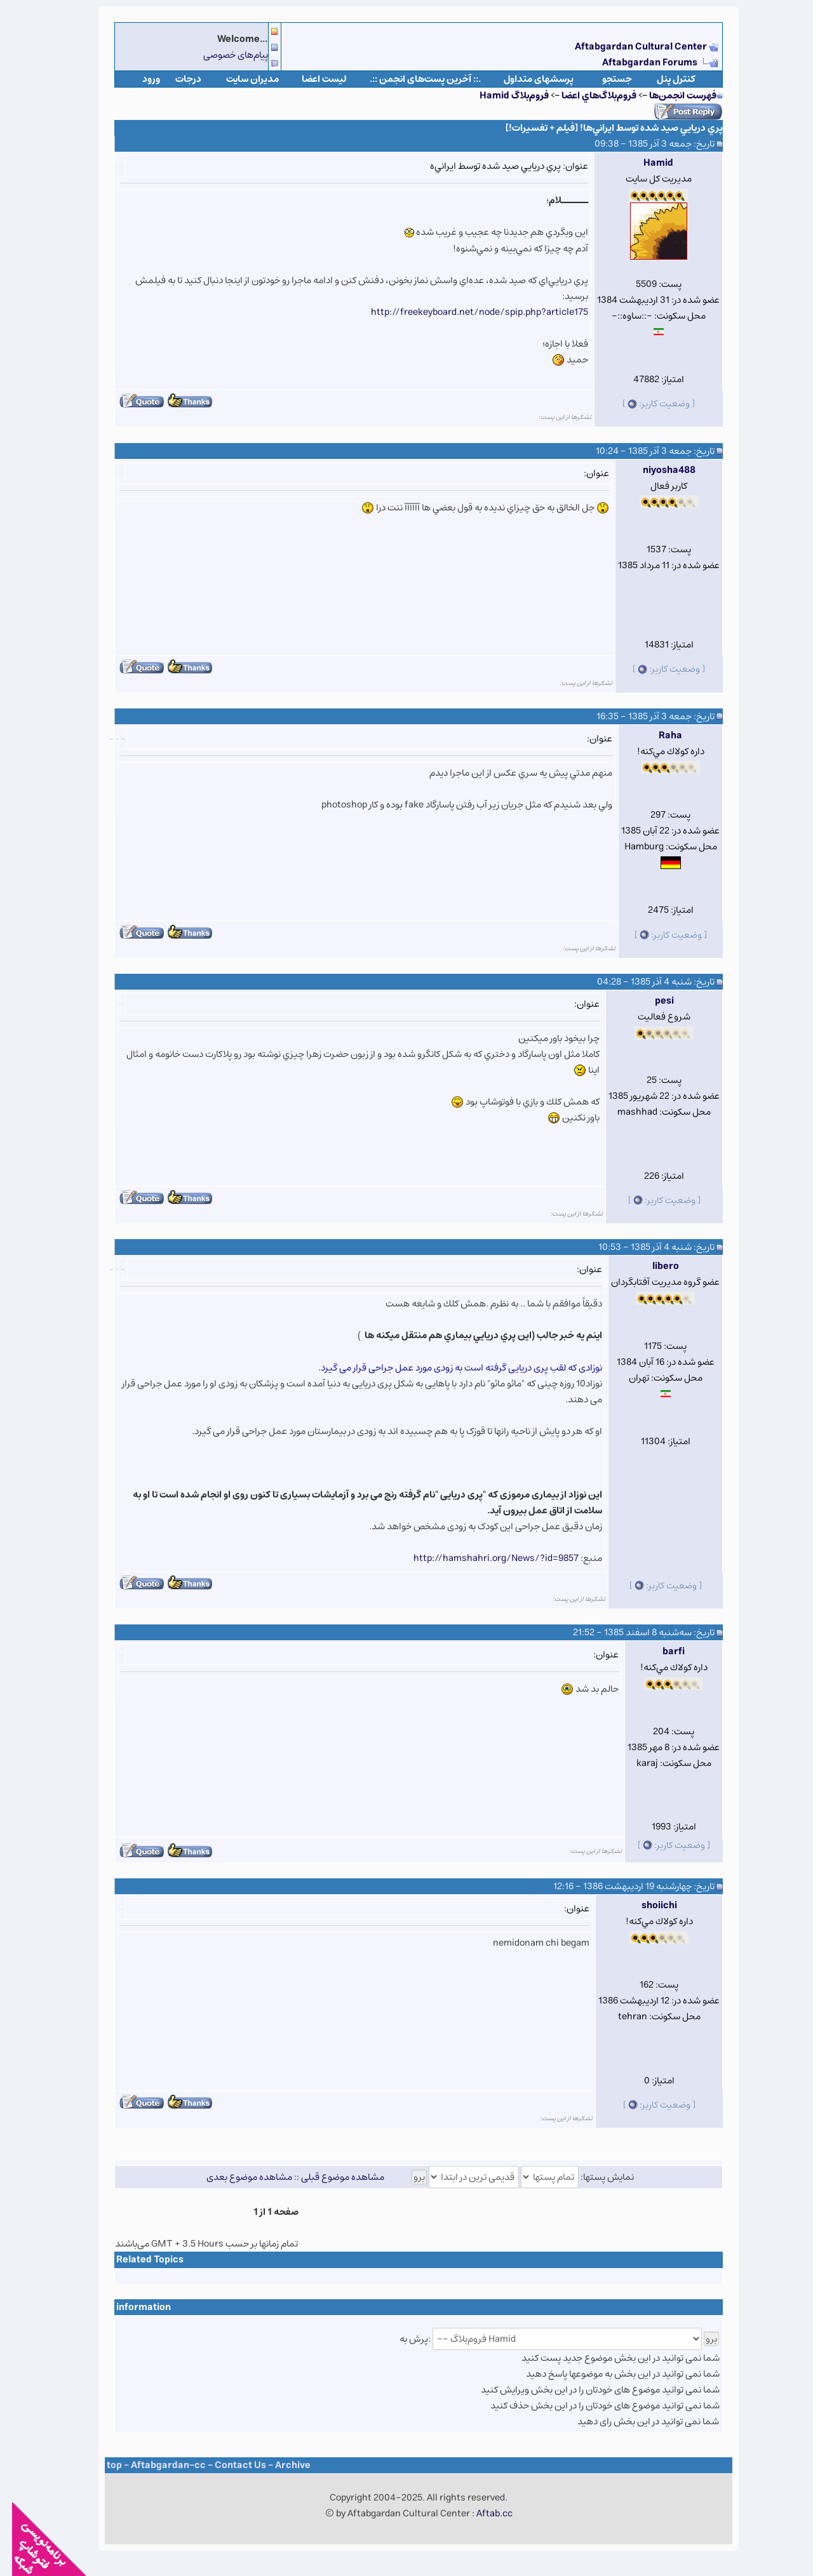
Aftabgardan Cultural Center (630, 46)
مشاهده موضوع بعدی (237, 2177)
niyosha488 (657, 470)
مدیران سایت (240, 79)
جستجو (605, 79)
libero (653, 1266)
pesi (652, 1000)
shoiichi (647, 1905)
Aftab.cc (482, 2513)
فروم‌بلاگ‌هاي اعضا (586, 95)
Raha (658, 735)
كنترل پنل (664, 79)
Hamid (646, 162)
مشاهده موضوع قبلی (330, 2177)
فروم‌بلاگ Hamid (502, 95)
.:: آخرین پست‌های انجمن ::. (413, 79)
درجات (176, 79)
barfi (661, 1651)
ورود (139, 79)
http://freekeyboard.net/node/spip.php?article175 (467, 312)
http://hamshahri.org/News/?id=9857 (484, 1558)
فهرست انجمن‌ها (670, 95)
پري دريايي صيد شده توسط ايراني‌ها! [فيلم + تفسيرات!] (602, 127)
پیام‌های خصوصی (223, 54)
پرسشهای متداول (526, 79)
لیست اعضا (312, 79)
